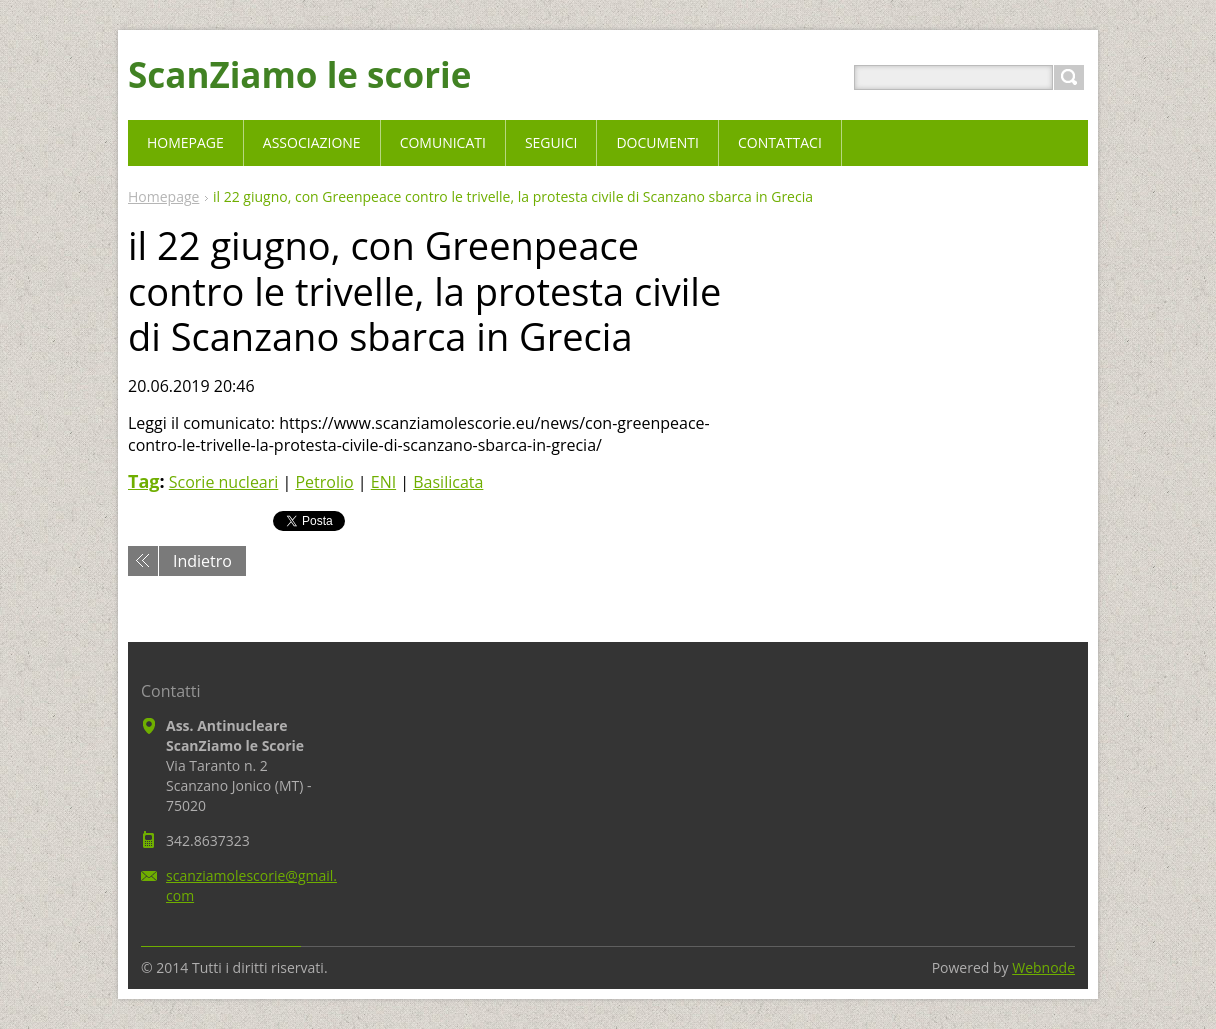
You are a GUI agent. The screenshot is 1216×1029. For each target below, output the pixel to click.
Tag (143, 481)
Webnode (1043, 967)
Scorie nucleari (224, 482)
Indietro (202, 561)
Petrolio (324, 482)
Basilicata (448, 482)
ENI (383, 482)
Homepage (163, 196)
